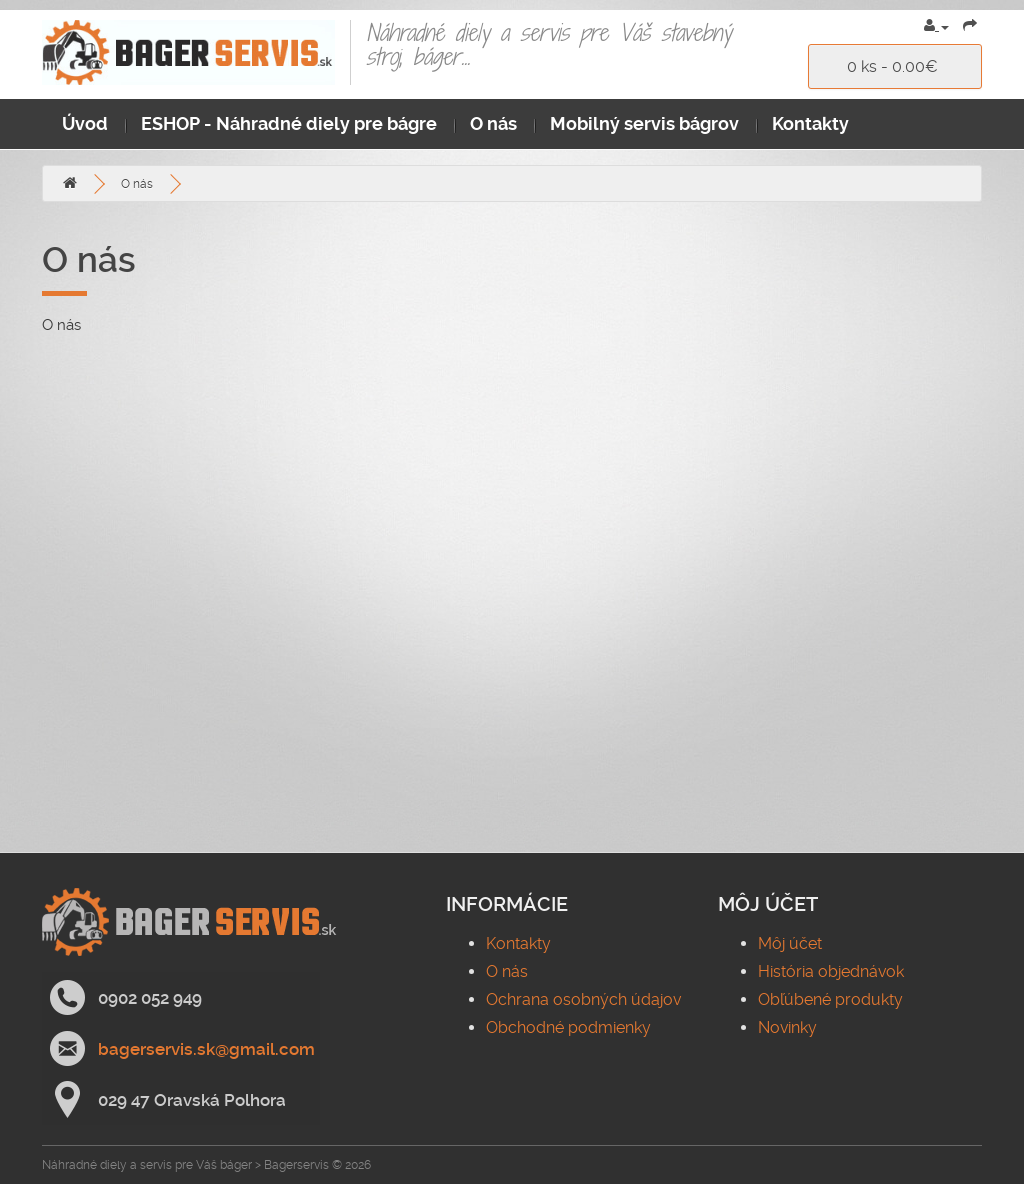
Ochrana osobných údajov (583, 999)
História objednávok (831, 971)
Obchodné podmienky (568, 1027)
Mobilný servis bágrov (644, 123)
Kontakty (810, 123)
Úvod (85, 123)
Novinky (787, 1027)
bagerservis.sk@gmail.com (206, 1049)
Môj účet (790, 943)
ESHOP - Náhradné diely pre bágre (289, 123)
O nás (493, 123)
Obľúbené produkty (830, 999)
